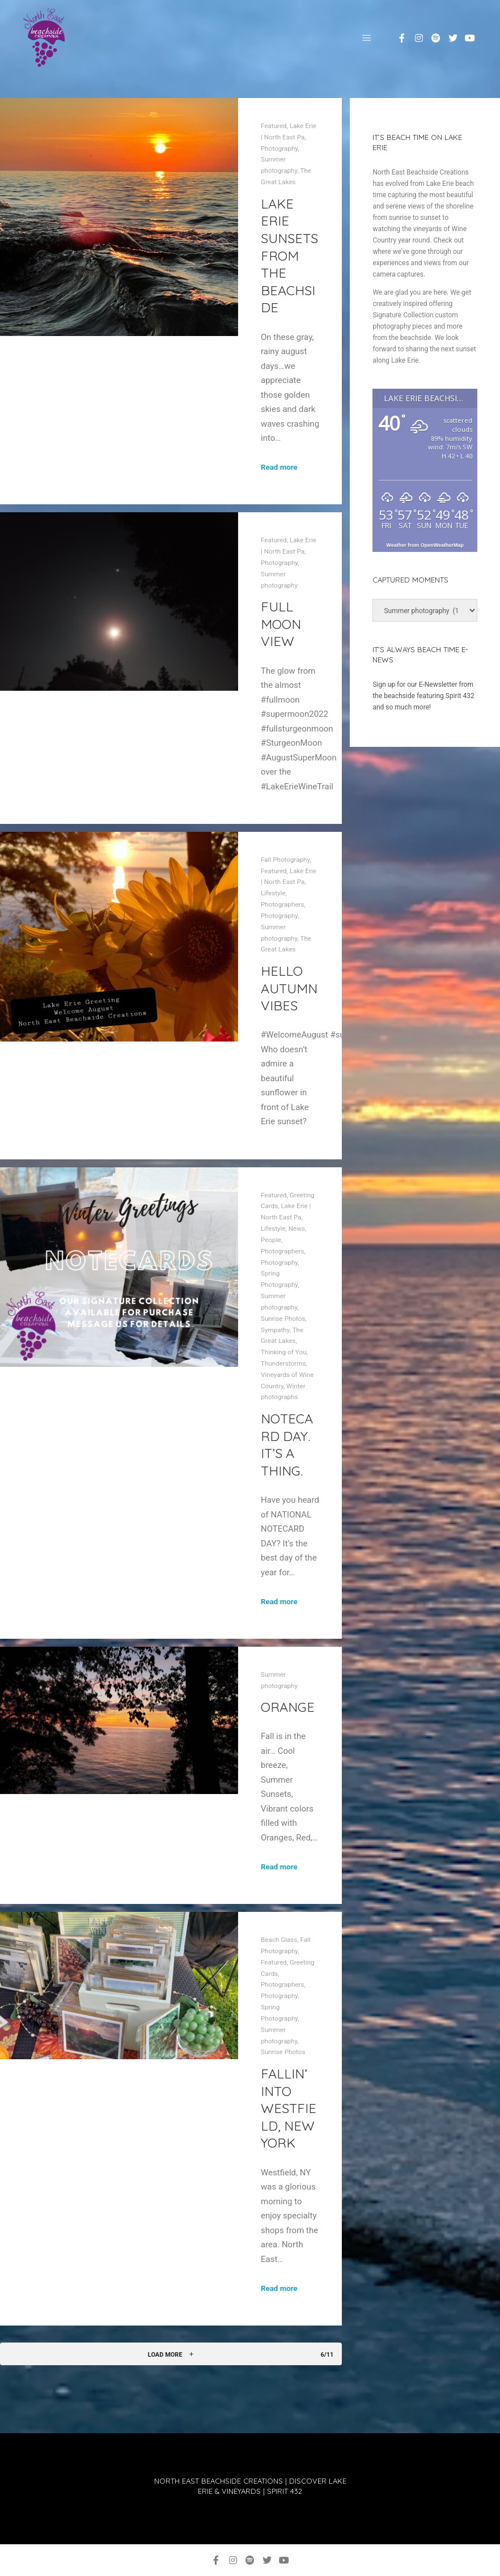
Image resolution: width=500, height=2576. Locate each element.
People (271, 1240)
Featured (274, 126)
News (297, 1228)
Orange (288, 1706)
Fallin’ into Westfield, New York (288, 2108)
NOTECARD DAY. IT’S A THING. (287, 1444)
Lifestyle (273, 893)
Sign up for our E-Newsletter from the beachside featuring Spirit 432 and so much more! (423, 696)
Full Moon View (281, 623)
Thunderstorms (283, 1363)
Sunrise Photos (283, 1319)
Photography (279, 148)
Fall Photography (285, 860)
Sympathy (275, 1330)
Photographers (282, 904)
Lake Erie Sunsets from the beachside (289, 255)
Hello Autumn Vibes (289, 988)
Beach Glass (279, 1940)
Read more (279, 467)
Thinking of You (284, 1352)
